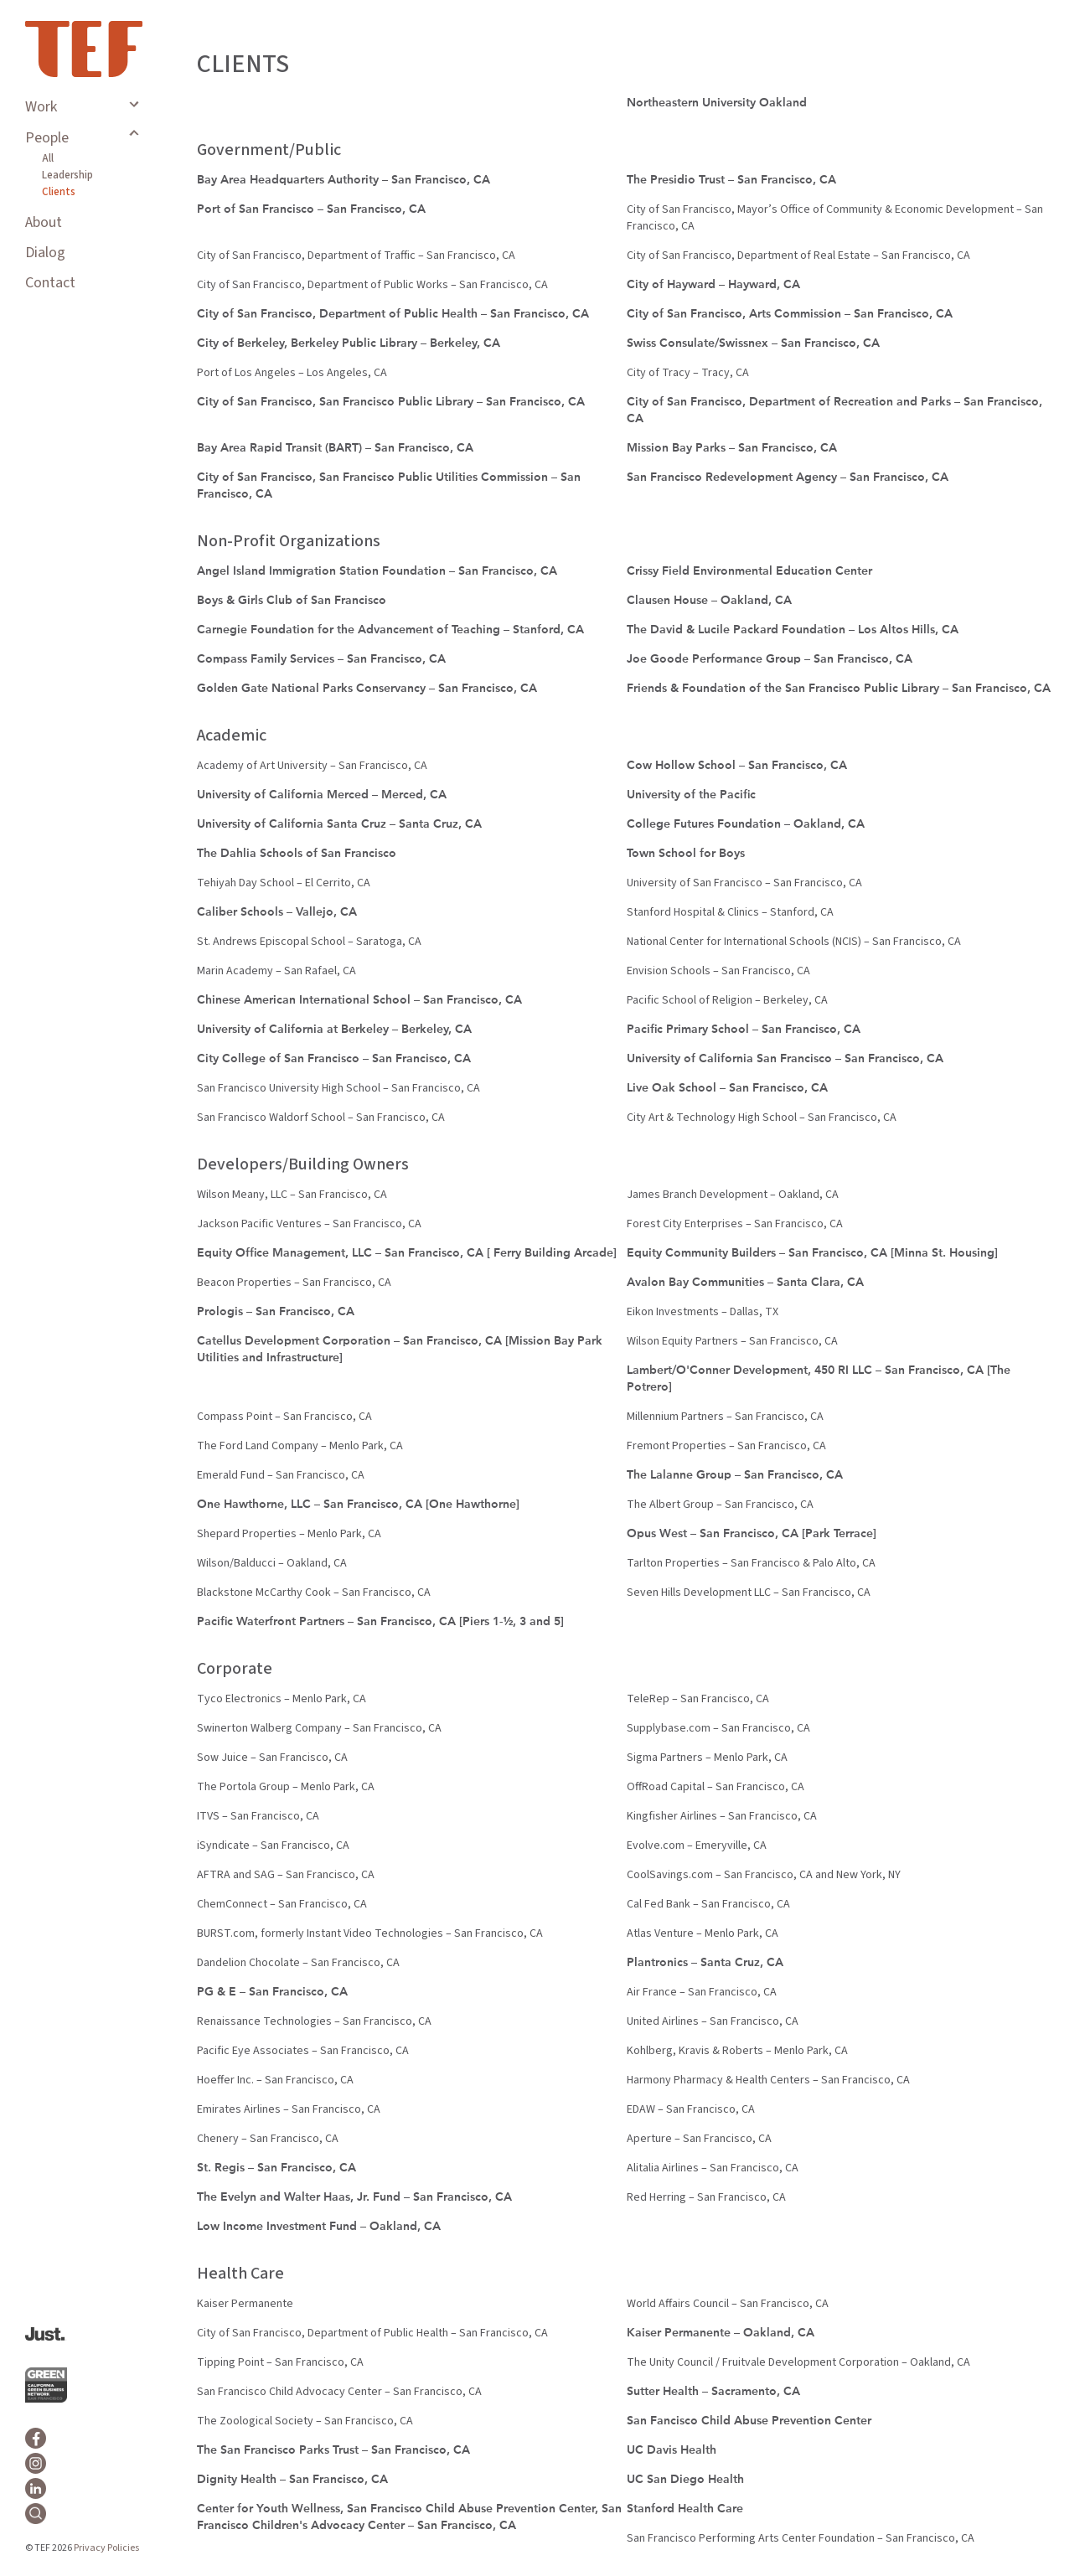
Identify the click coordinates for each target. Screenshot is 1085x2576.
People (47, 138)
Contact (50, 283)
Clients (58, 191)
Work (41, 107)
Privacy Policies (106, 2548)
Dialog (45, 252)
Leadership (67, 175)
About (43, 222)
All (48, 158)
